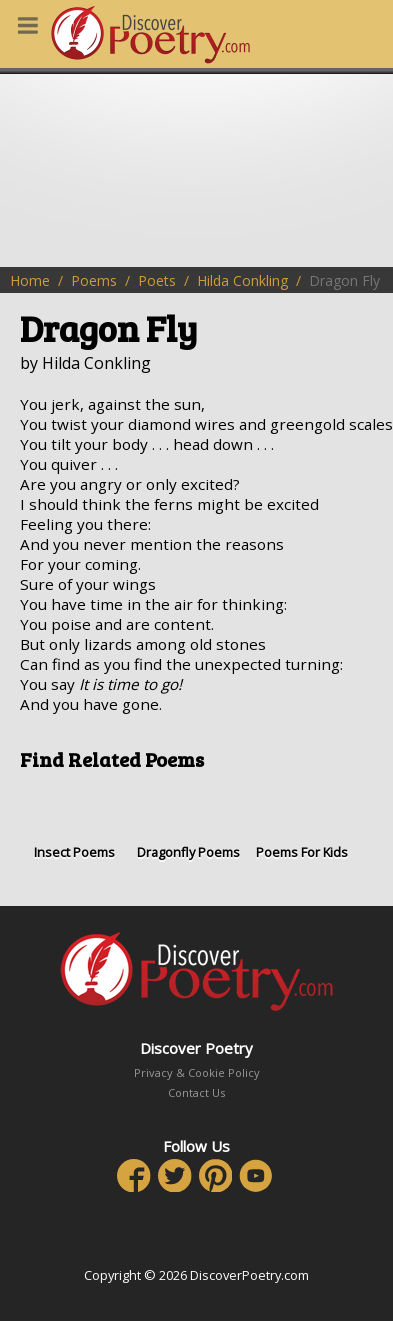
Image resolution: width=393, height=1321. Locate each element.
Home (30, 280)
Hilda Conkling (242, 280)
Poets (157, 280)
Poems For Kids (302, 823)
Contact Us (196, 1092)
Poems (94, 280)
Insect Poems (75, 823)
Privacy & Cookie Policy (197, 1072)
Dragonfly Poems (189, 823)
